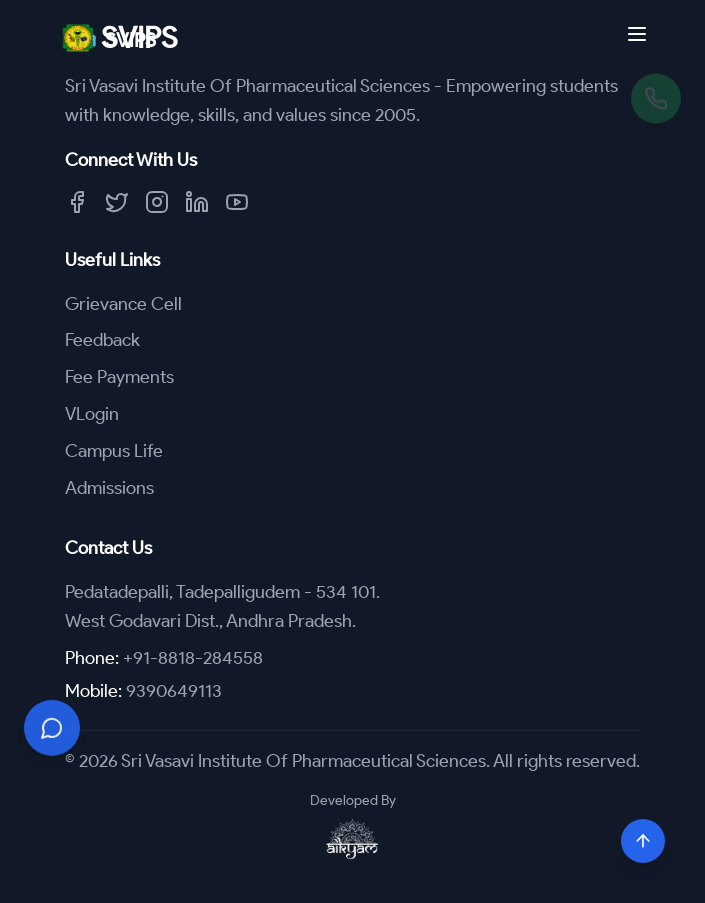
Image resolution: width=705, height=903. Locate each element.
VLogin (92, 414)
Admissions (109, 488)
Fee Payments (119, 377)
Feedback (102, 340)
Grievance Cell (123, 304)
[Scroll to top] (643, 841)
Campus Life (114, 451)
